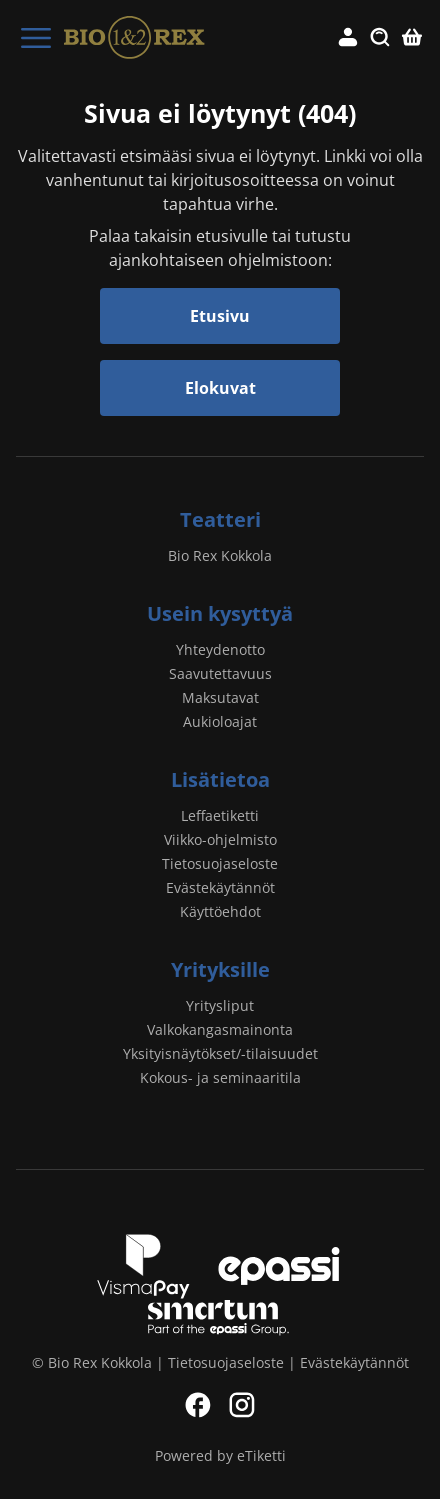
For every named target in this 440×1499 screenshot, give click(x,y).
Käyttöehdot (220, 911)
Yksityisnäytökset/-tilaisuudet (220, 1053)
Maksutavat (220, 697)
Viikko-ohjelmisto (220, 839)
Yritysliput (220, 1005)
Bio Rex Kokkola (220, 555)
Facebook (198, 1405)
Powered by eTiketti (220, 1455)
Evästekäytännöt (220, 887)
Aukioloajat (220, 721)
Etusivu (220, 316)
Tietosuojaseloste (220, 863)
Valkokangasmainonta (220, 1029)
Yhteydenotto (220, 649)
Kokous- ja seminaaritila (220, 1077)
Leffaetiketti (220, 815)
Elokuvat (220, 388)
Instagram (242, 1405)
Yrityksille (220, 969)
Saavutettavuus (220, 673)
